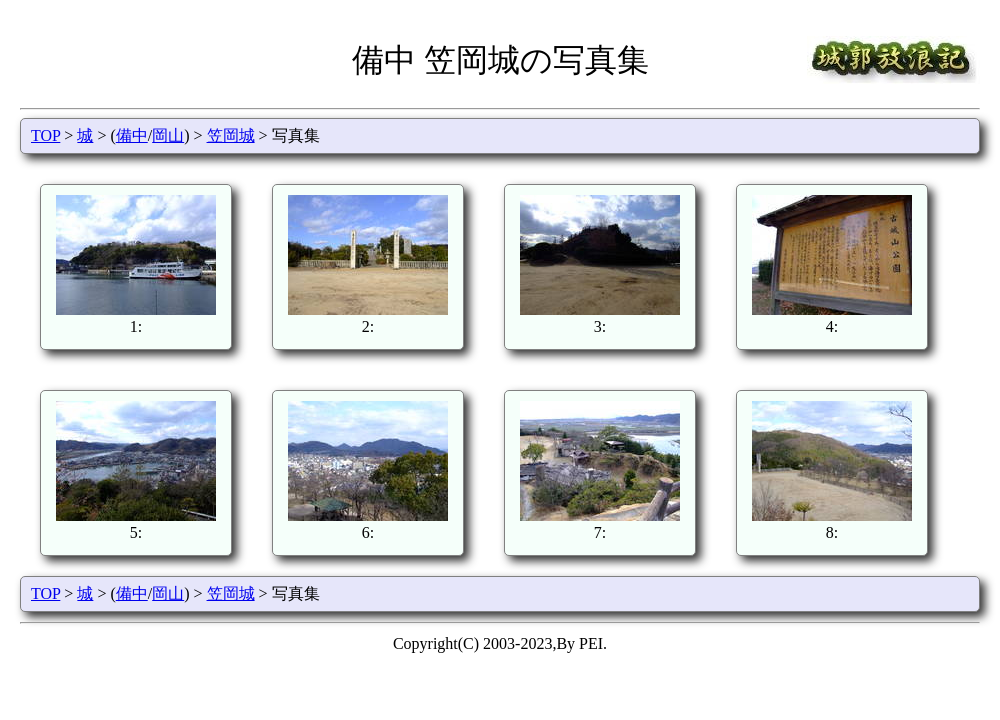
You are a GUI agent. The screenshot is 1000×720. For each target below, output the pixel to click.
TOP (45, 135)
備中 (132, 135)
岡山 (168, 135)
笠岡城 (231, 135)
